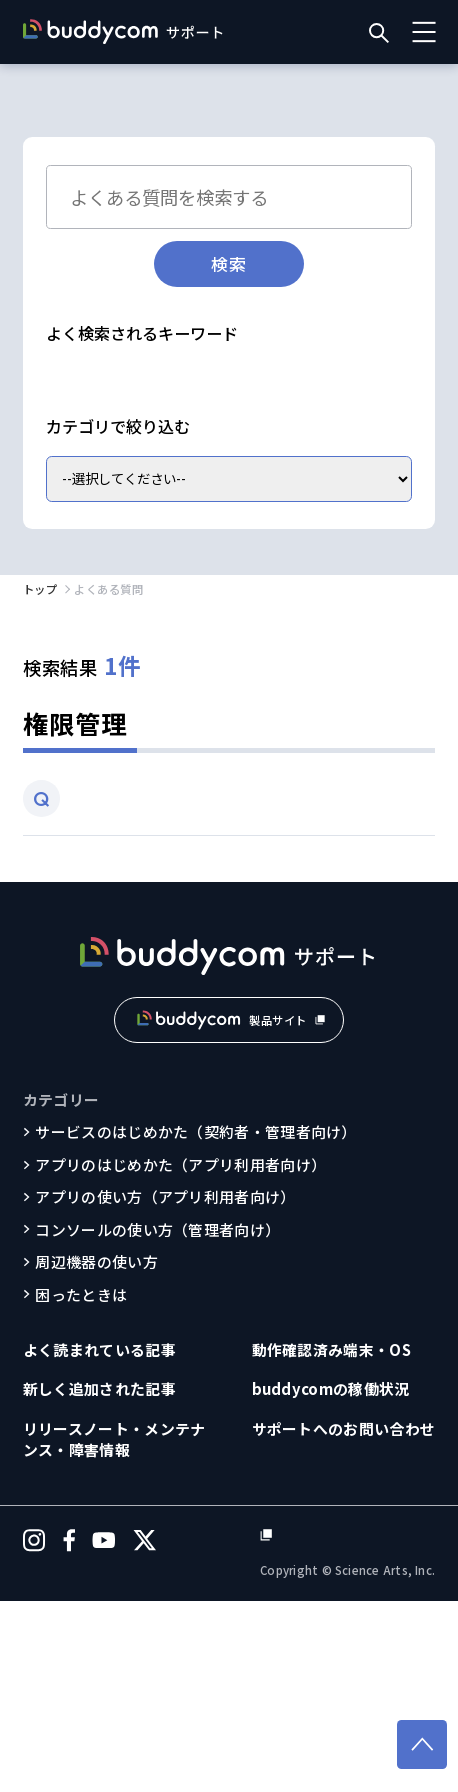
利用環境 (363, 517)
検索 (228, 263)
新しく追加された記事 (99, 1574)
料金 (203, 553)
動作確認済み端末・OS (331, 1534)
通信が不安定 (233, 375)
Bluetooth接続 (108, 375)
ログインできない (115, 411)
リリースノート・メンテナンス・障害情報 (114, 1624)
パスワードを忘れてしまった (151, 446)
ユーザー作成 (290, 482)
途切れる (336, 375)
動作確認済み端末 (246, 517)
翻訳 (289, 446)
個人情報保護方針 (374, 1725)
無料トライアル (108, 553)
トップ (40, 774)
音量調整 (232, 411)
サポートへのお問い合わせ (344, 1613)
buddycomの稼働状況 (331, 1574)
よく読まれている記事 (99, 1534)
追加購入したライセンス (137, 482)
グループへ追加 (107, 517)
